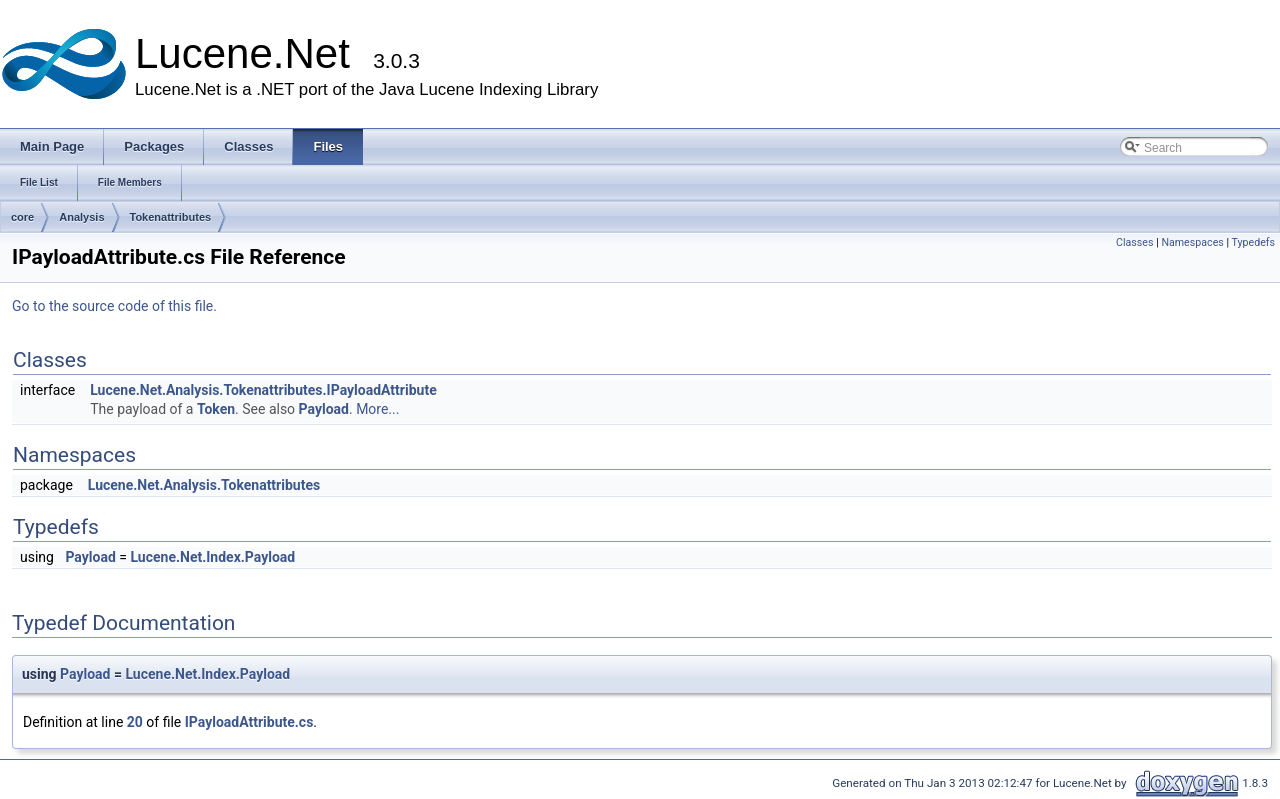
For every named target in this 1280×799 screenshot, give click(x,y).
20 (135, 722)
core (22, 217)
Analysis (81, 217)
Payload (324, 409)
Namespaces (1192, 242)
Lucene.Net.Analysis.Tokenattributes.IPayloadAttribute (263, 390)
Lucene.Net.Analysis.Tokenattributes (204, 485)
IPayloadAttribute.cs (249, 722)
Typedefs (1253, 242)
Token (216, 409)
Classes (1134, 242)
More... (377, 409)
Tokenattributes (171, 217)
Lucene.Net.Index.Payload (212, 557)
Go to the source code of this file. (114, 306)
